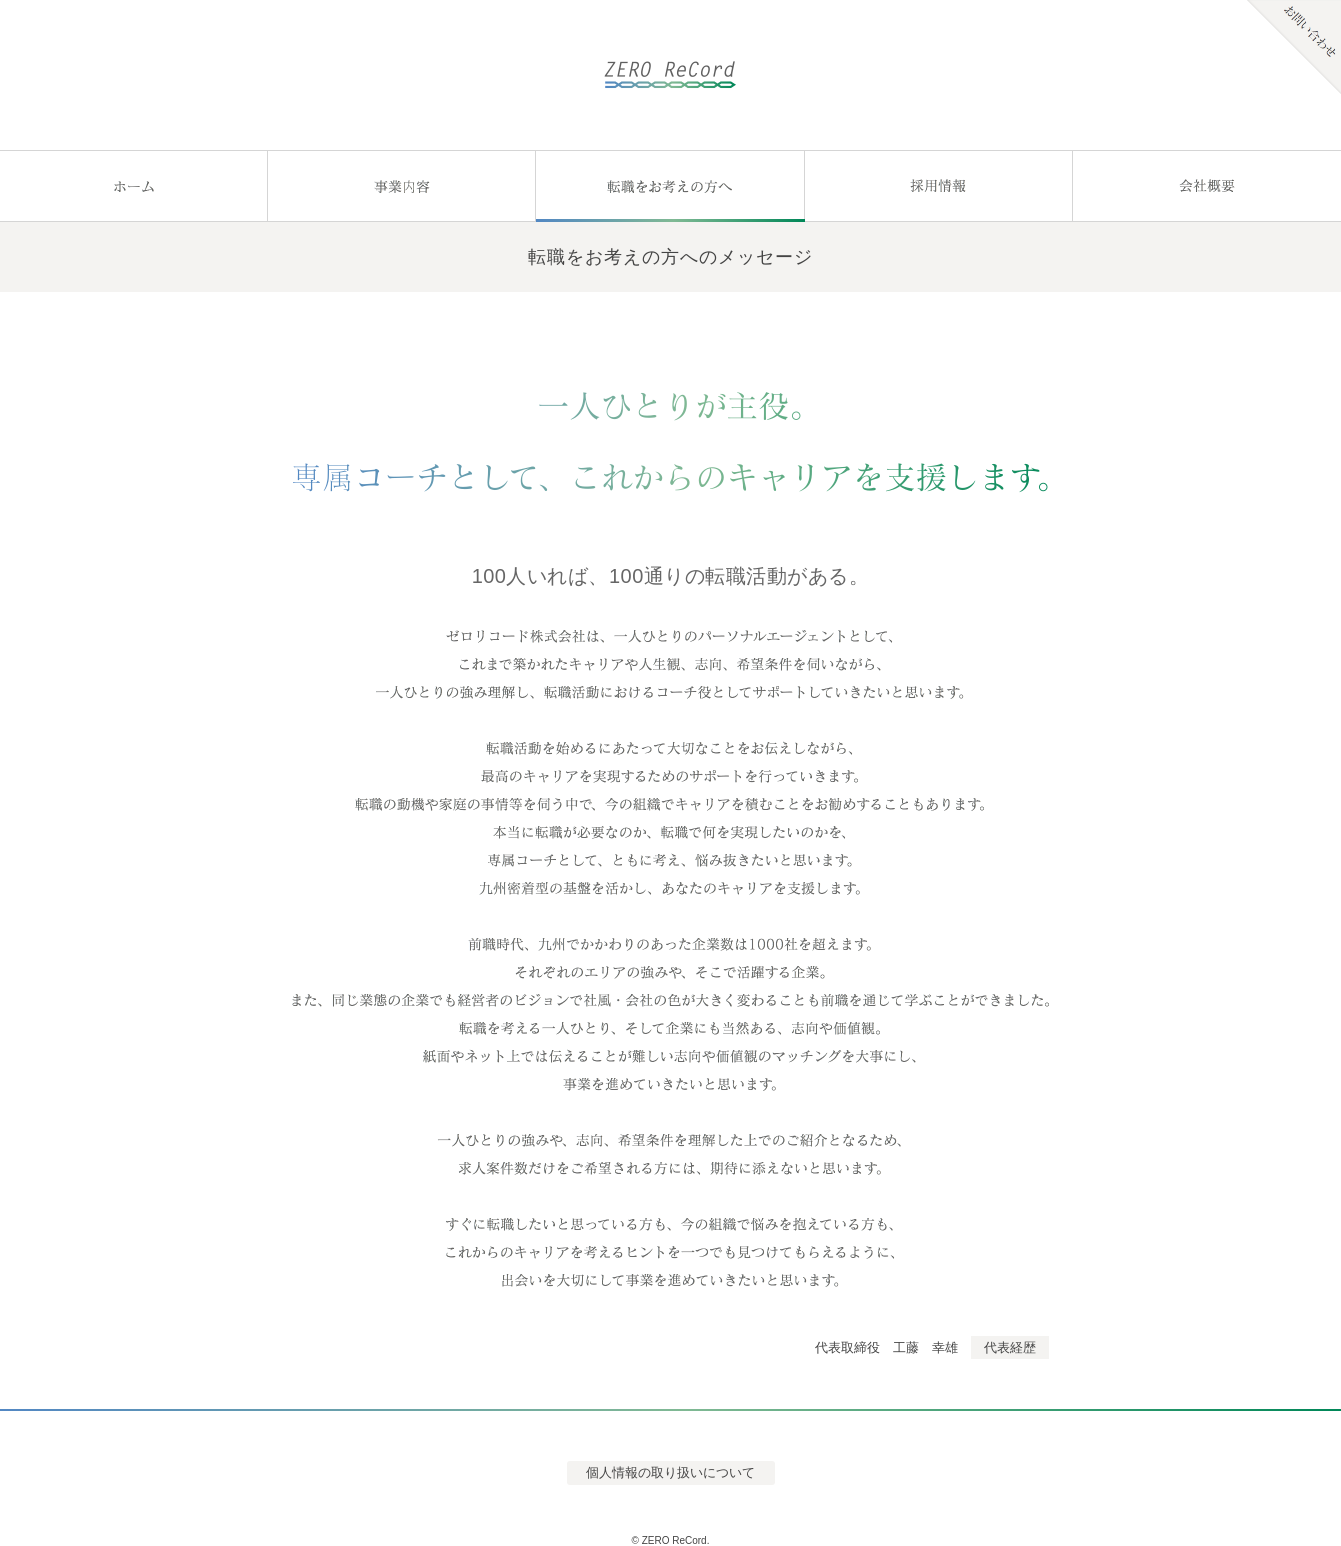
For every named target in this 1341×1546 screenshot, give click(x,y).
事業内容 (402, 186)
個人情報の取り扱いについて (670, 1472)
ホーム (134, 186)
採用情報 (939, 186)
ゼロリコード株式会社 (670, 75)
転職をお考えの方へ (670, 186)
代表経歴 (1010, 1347)
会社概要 (1207, 186)
